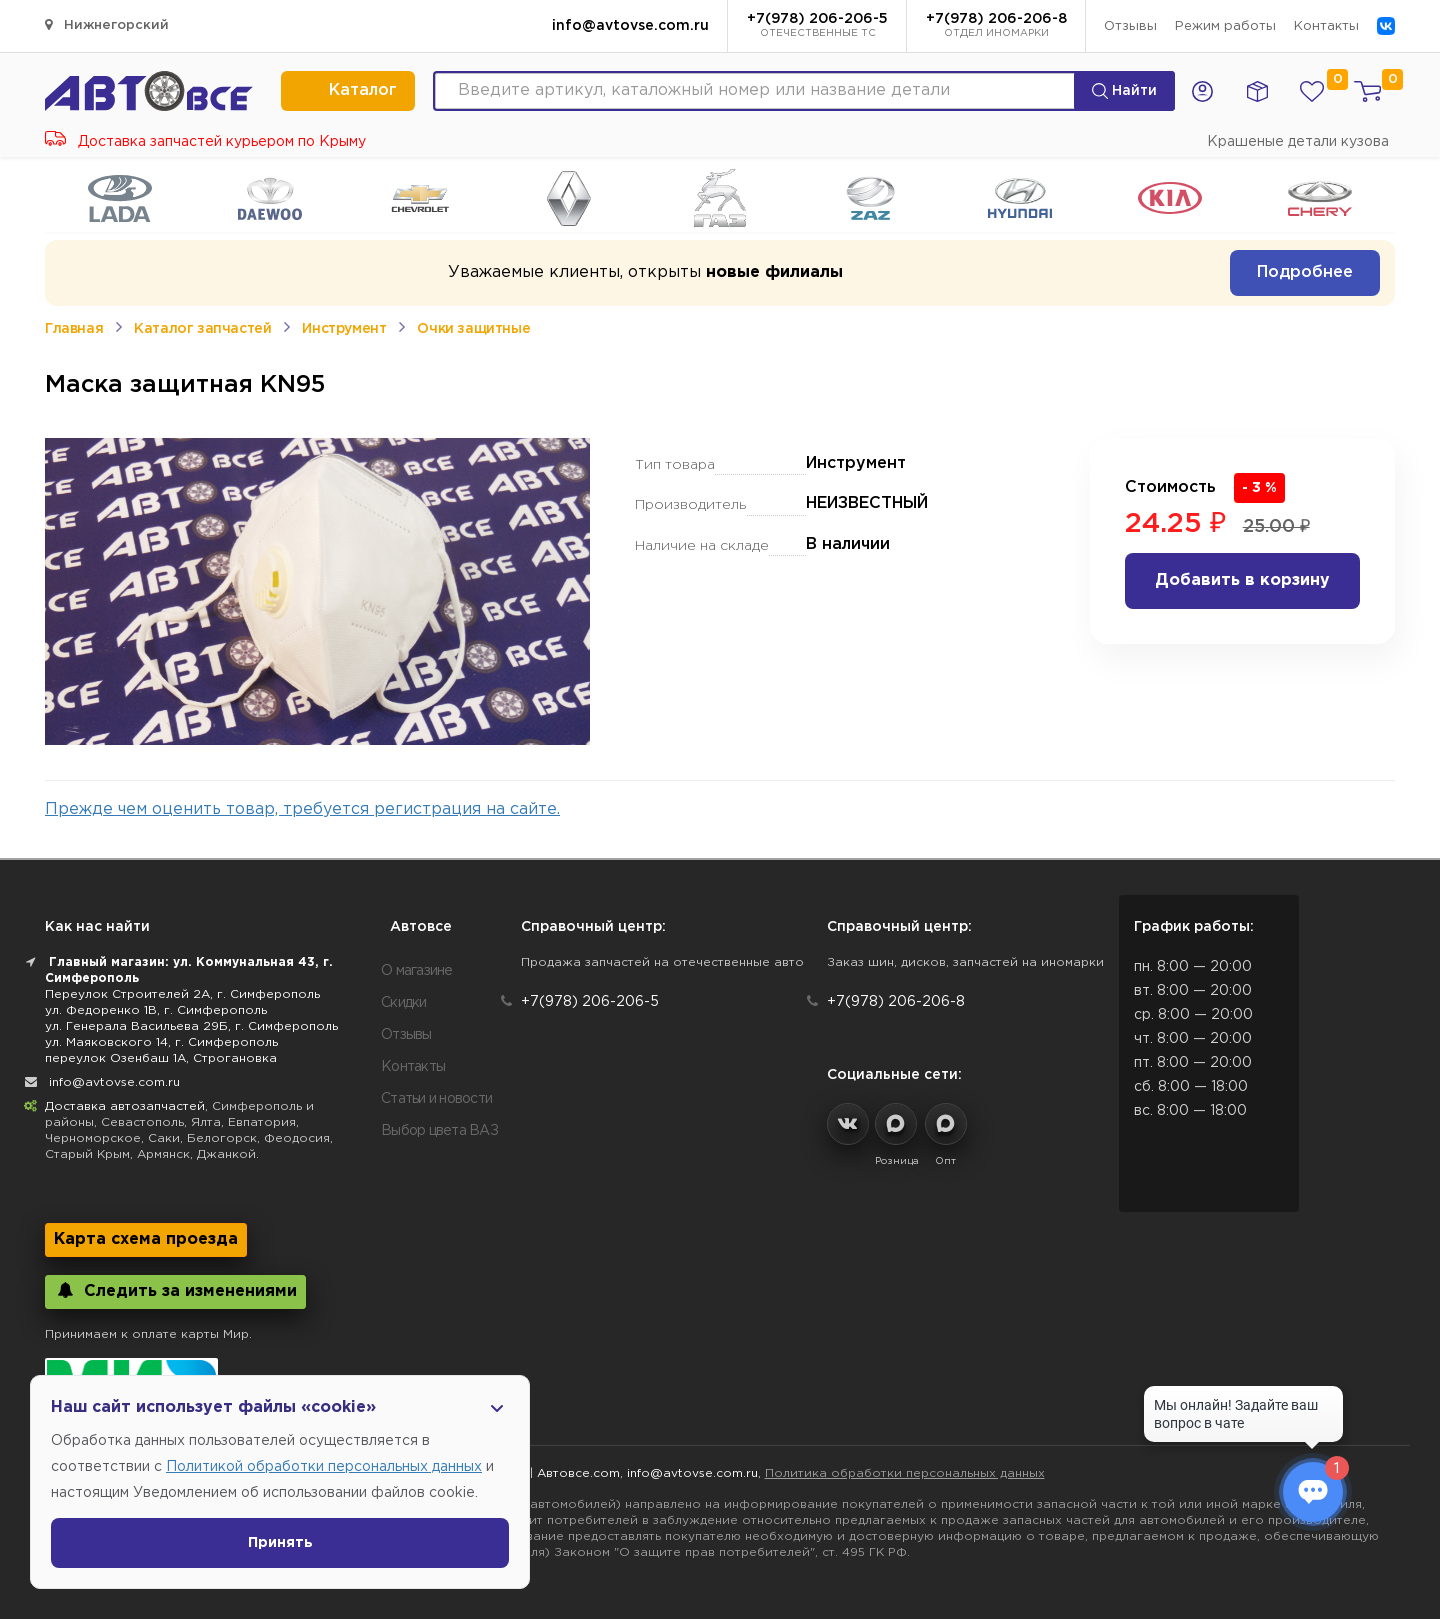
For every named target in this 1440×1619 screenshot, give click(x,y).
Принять (280, 1543)
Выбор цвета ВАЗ (439, 1131)
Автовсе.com (578, 1473)
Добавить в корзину (1242, 580)
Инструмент (344, 329)
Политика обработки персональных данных (905, 1473)
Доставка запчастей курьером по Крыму (205, 142)
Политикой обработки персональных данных (324, 1467)
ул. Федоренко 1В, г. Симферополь (156, 1010)
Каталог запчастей (202, 329)
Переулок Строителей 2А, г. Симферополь (182, 994)
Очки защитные (473, 329)
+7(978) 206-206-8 (996, 27)
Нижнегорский (107, 24)
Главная (74, 329)
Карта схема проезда (146, 1239)
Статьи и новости (436, 1099)
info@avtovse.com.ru (630, 26)
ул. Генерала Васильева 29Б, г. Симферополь (191, 1026)
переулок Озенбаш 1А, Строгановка (161, 1058)
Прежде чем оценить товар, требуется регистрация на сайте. (302, 809)
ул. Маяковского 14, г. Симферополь (161, 1042)
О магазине (417, 971)
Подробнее (1305, 272)
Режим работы (1225, 26)
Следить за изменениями (175, 1290)
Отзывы (1130, 26)
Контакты (1326, 26)
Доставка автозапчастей (125, 1106)
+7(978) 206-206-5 (817, 27)
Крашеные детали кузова (1298, 142)
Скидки (404, 1003)
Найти (1124, 91)
